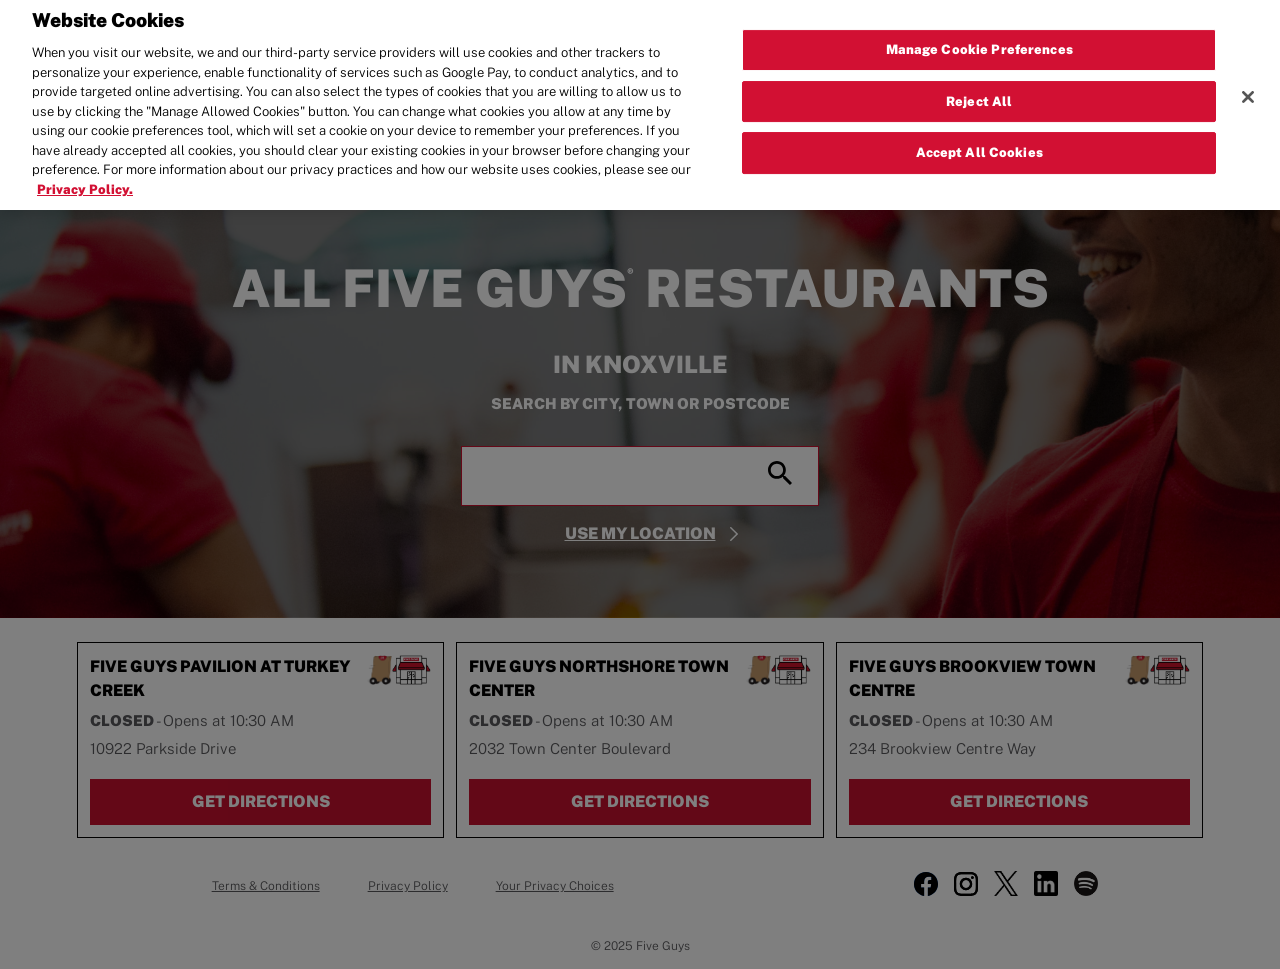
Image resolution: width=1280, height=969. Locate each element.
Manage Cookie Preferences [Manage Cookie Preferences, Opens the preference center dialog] (979, 41)
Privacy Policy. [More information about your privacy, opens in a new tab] (85, 181)
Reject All (979, 92)
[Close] (1248, 89)
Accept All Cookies (979, 144)
